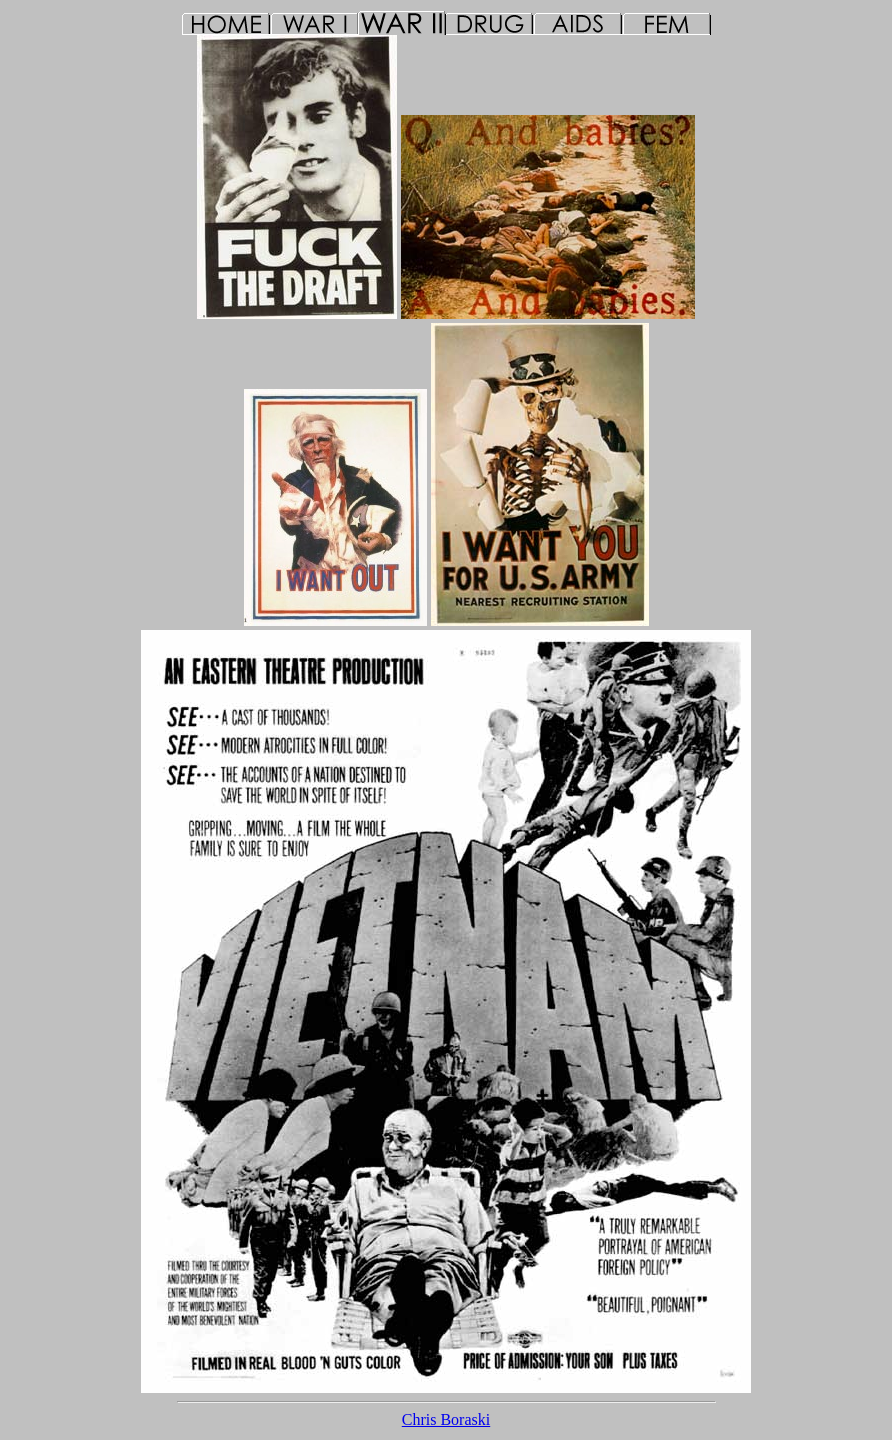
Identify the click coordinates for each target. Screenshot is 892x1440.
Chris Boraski (446, 1419)
